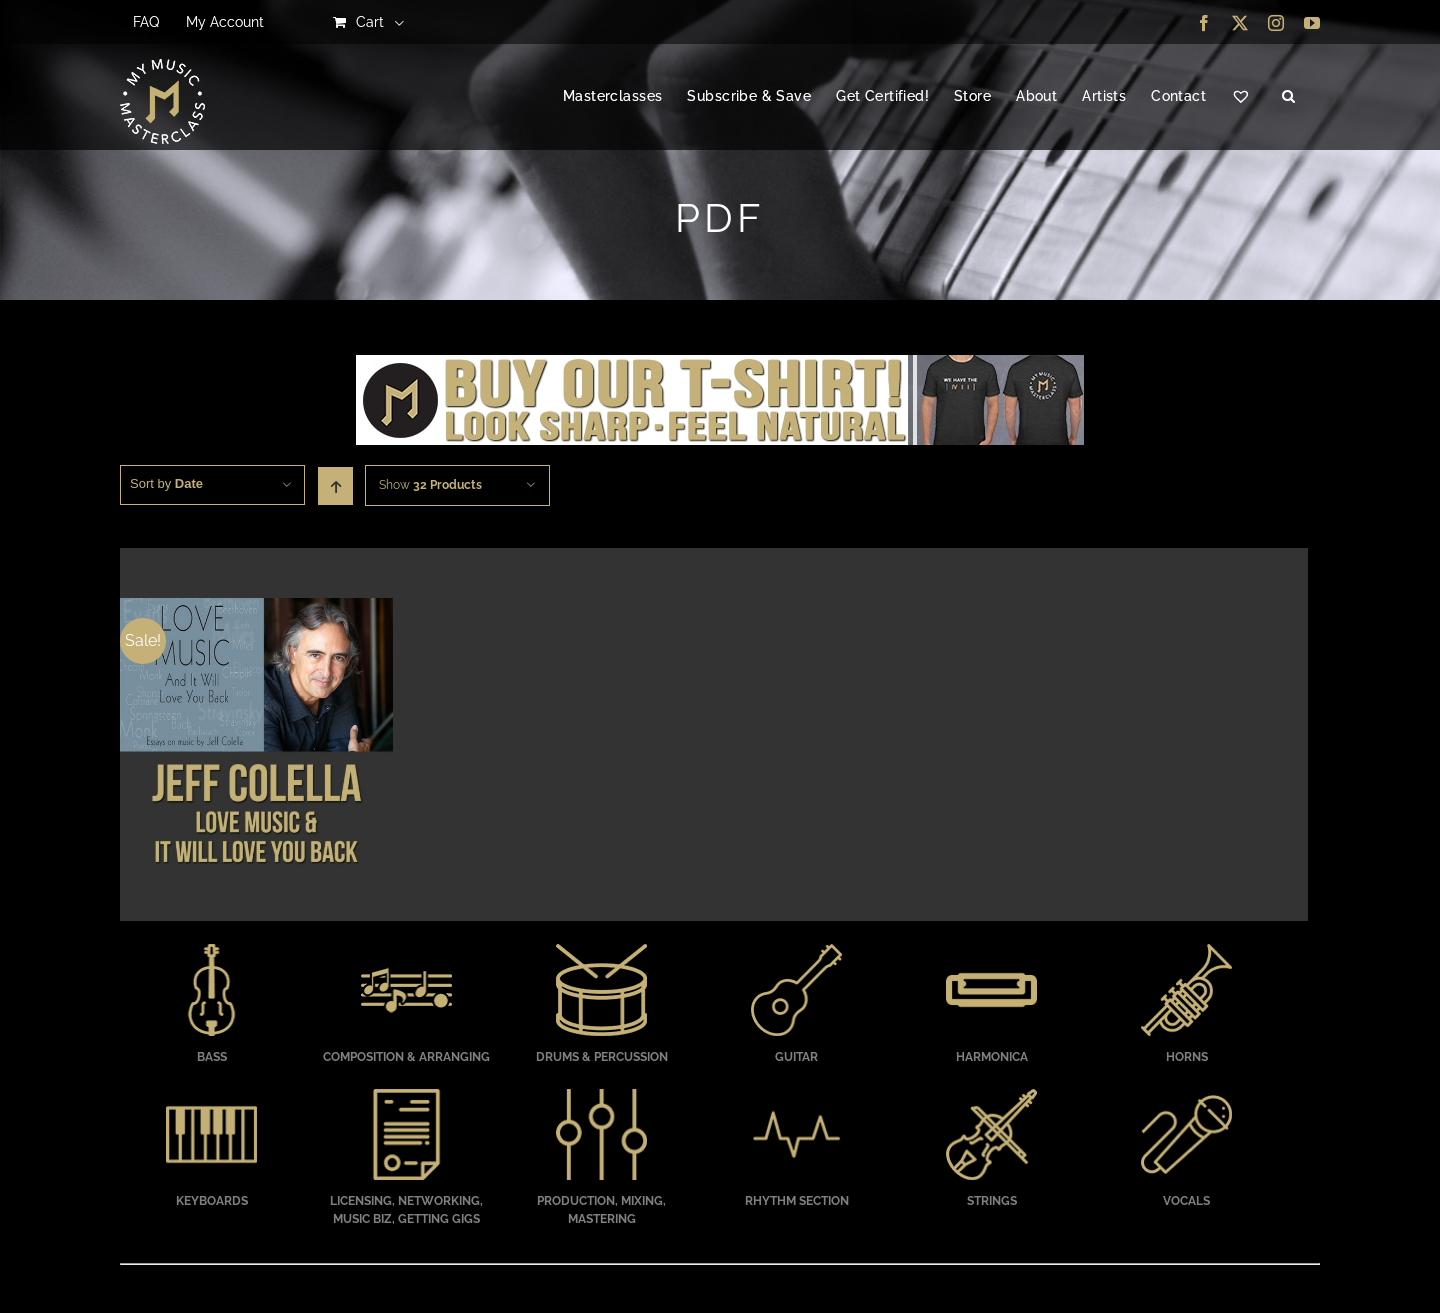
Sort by (166, 483)
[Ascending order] (335, 486)
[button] (1288, 97)
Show (430, 485)
